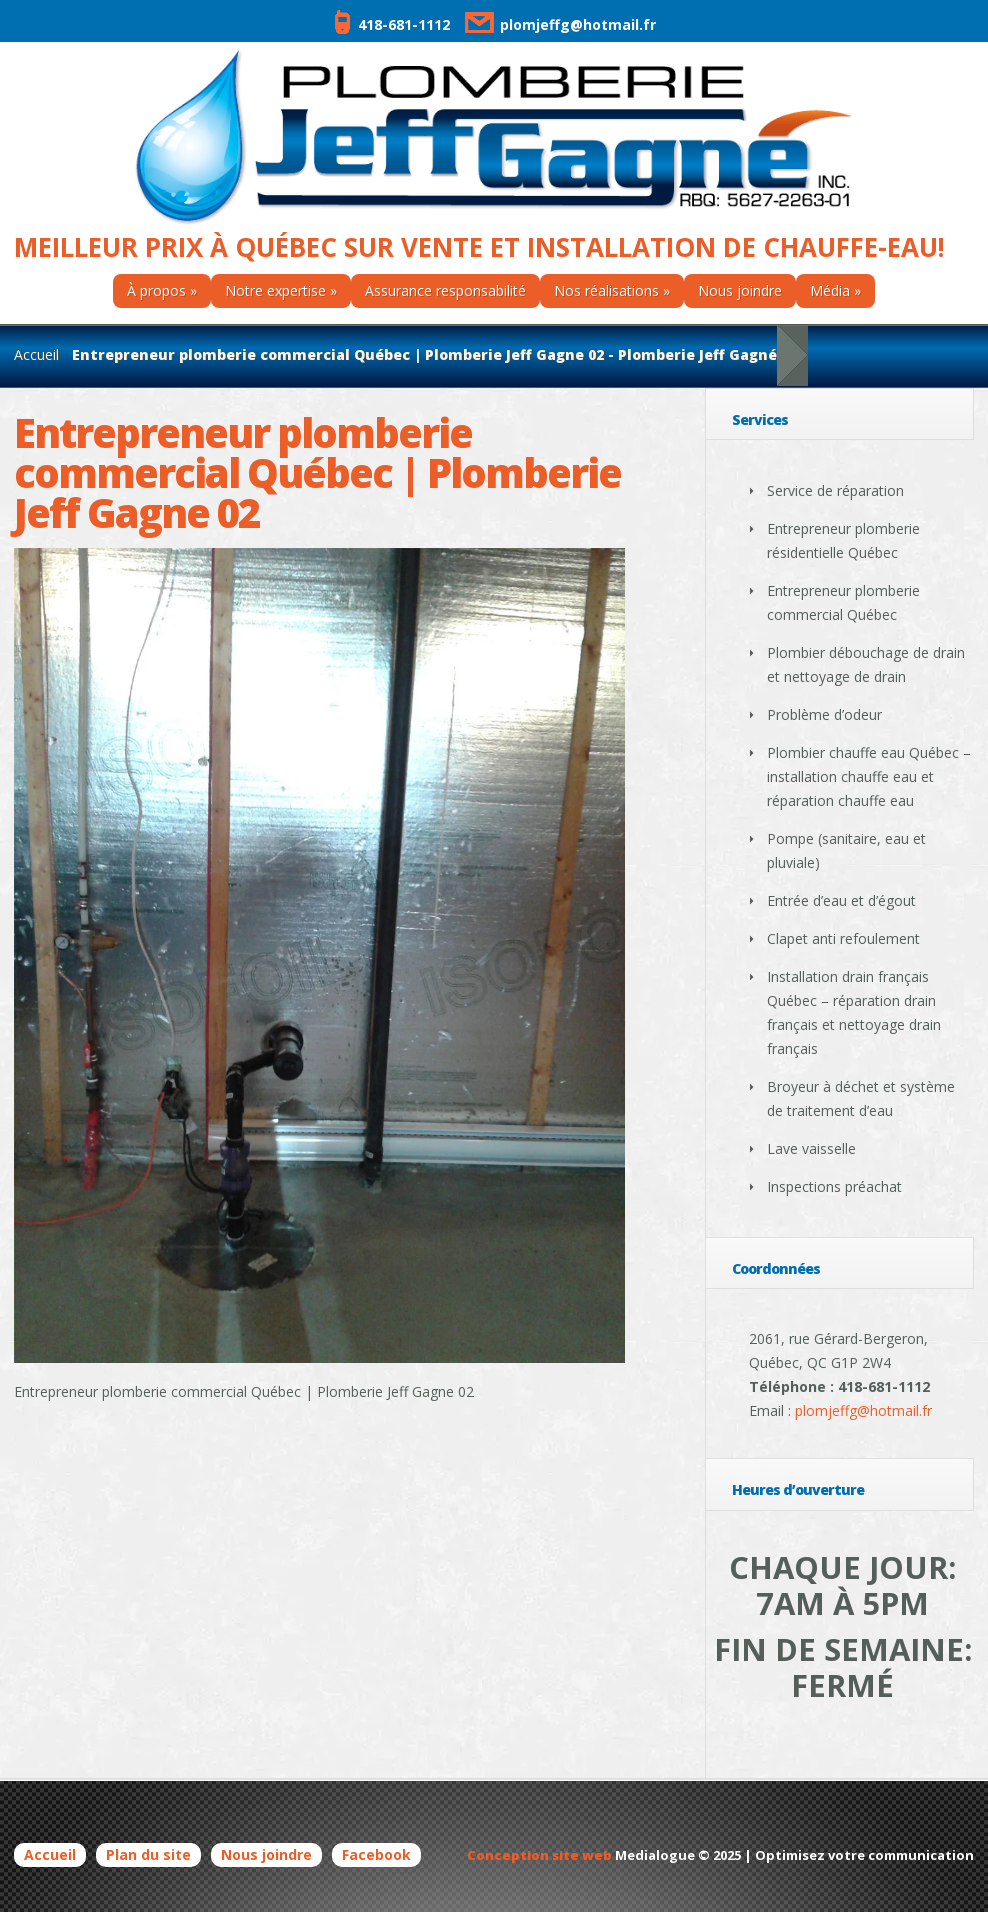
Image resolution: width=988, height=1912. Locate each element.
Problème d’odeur (824, 714)
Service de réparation (835, 490)
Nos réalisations (606, 290)
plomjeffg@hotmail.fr (558, 24)
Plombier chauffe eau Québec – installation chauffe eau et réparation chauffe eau (869, 776)
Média (830, 290)
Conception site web (539, 1855)
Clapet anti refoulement (843, 938)
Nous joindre (740, 290)
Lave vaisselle (811, 1148)
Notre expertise (275, 290)
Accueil (36, 355)
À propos (156, 290)
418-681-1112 (391, 24)
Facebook (376, 1854)
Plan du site (148, 1854)
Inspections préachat (834, 1186)
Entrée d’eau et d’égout (841, 900)
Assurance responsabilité (445, 290)
